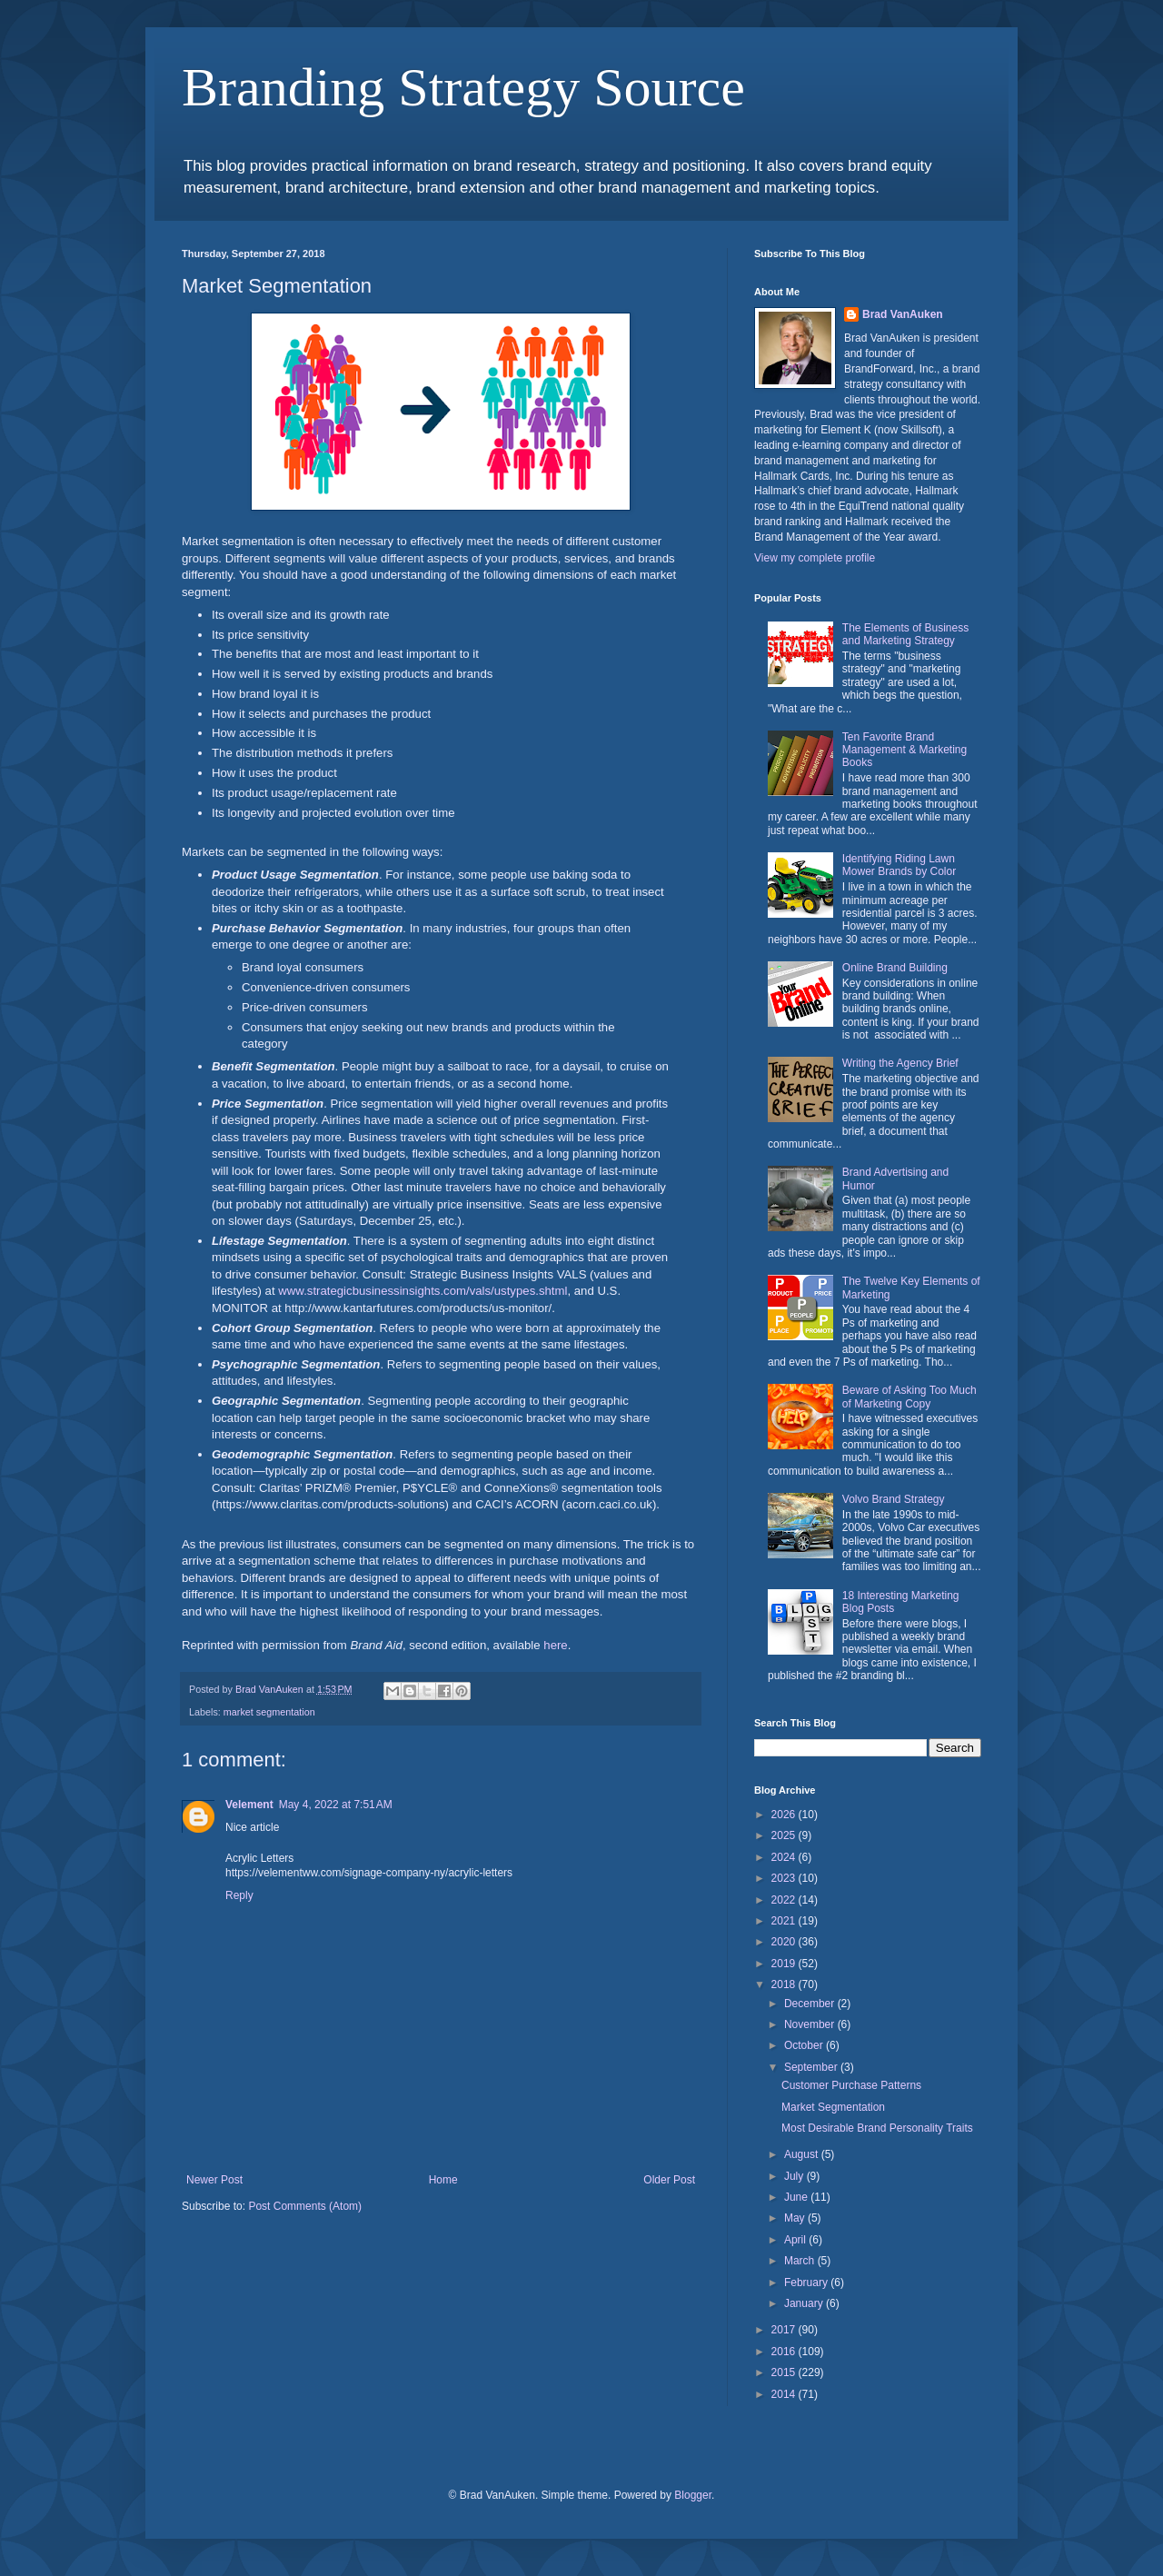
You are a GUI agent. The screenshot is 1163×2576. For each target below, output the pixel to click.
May (796, 2218)
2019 (785, 1963)
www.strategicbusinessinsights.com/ (373, 1291)
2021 (785, 1921)
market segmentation (269, 1711)
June (797, 2197)
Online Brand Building (895, 967)
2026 (785, 1814)
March (801, 2260)
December (811, 2003)
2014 (785, 2394)
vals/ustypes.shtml (519, 1291)
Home (443, 2179)
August (802, 2154)
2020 (785, 1941)
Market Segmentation (833, 2107)
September (812, 2067)
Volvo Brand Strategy (893, 1499)
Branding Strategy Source (463, 87)
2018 (785, 1984)
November (811, 2024)
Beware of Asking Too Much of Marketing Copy (909, 1396)
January (805, 2303)
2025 (785, 1835)
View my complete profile (814, 558)
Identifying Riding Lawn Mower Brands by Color (899, 865)
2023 (785, 1878)
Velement (249, 1804)
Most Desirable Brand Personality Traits (877, 2128)
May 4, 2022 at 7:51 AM (336, 1804)
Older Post (669, 2179)
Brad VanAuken (902, 314)
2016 (785, 2351)
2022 (785, 1900)
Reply (239, 1895)
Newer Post (214, 2179)
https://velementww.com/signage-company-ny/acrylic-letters (368, 1872)
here (555, 1645)
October (805, 2045)
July (795, 2176)
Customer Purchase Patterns (851, 2085)
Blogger (692, 2495)
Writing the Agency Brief (900, 1063)
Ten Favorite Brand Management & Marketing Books (904, 750)
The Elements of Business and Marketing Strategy (905, 634)
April (796, 2239)
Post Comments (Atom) (305, 2206)
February (807, 2282)
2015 (785, 2372)
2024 (785, 1857)
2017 (785, 2329)
